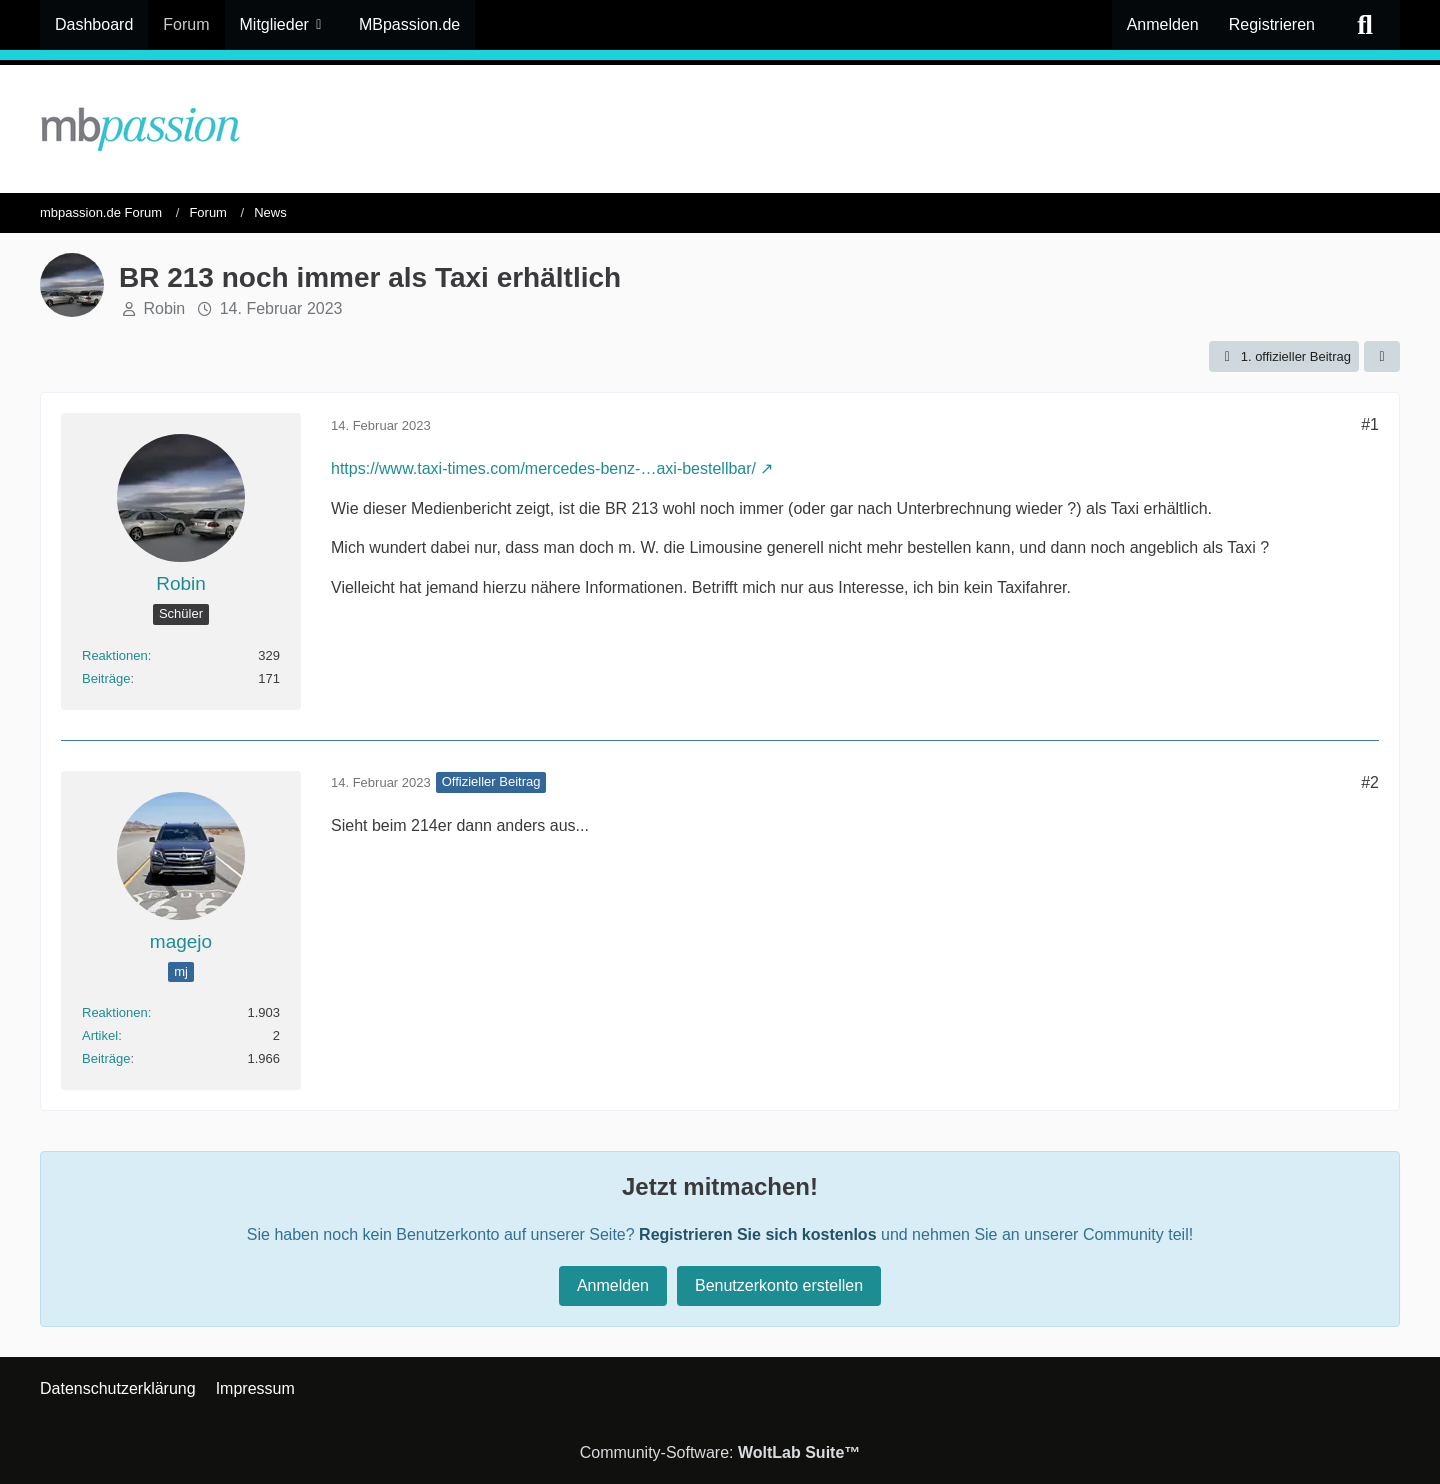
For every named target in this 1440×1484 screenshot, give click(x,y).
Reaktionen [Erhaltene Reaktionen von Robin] (115, 655)
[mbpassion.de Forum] (720, 129)
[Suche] (1365, 25)
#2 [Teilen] (1370, 782)
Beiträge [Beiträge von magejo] (106, 1058)
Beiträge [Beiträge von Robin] (106, 678)
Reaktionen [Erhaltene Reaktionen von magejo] (115, 1012)
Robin (164, 308)
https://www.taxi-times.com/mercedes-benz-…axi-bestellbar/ (543, 468)
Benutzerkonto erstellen (779, 1285)
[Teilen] (1382, 356)
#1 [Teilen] (1370, 424)
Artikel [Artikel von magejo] (100, 1035)
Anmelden (1163, 24)
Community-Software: (720, 1452)
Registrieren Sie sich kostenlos (757, 1234)
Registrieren (1272, 24)
